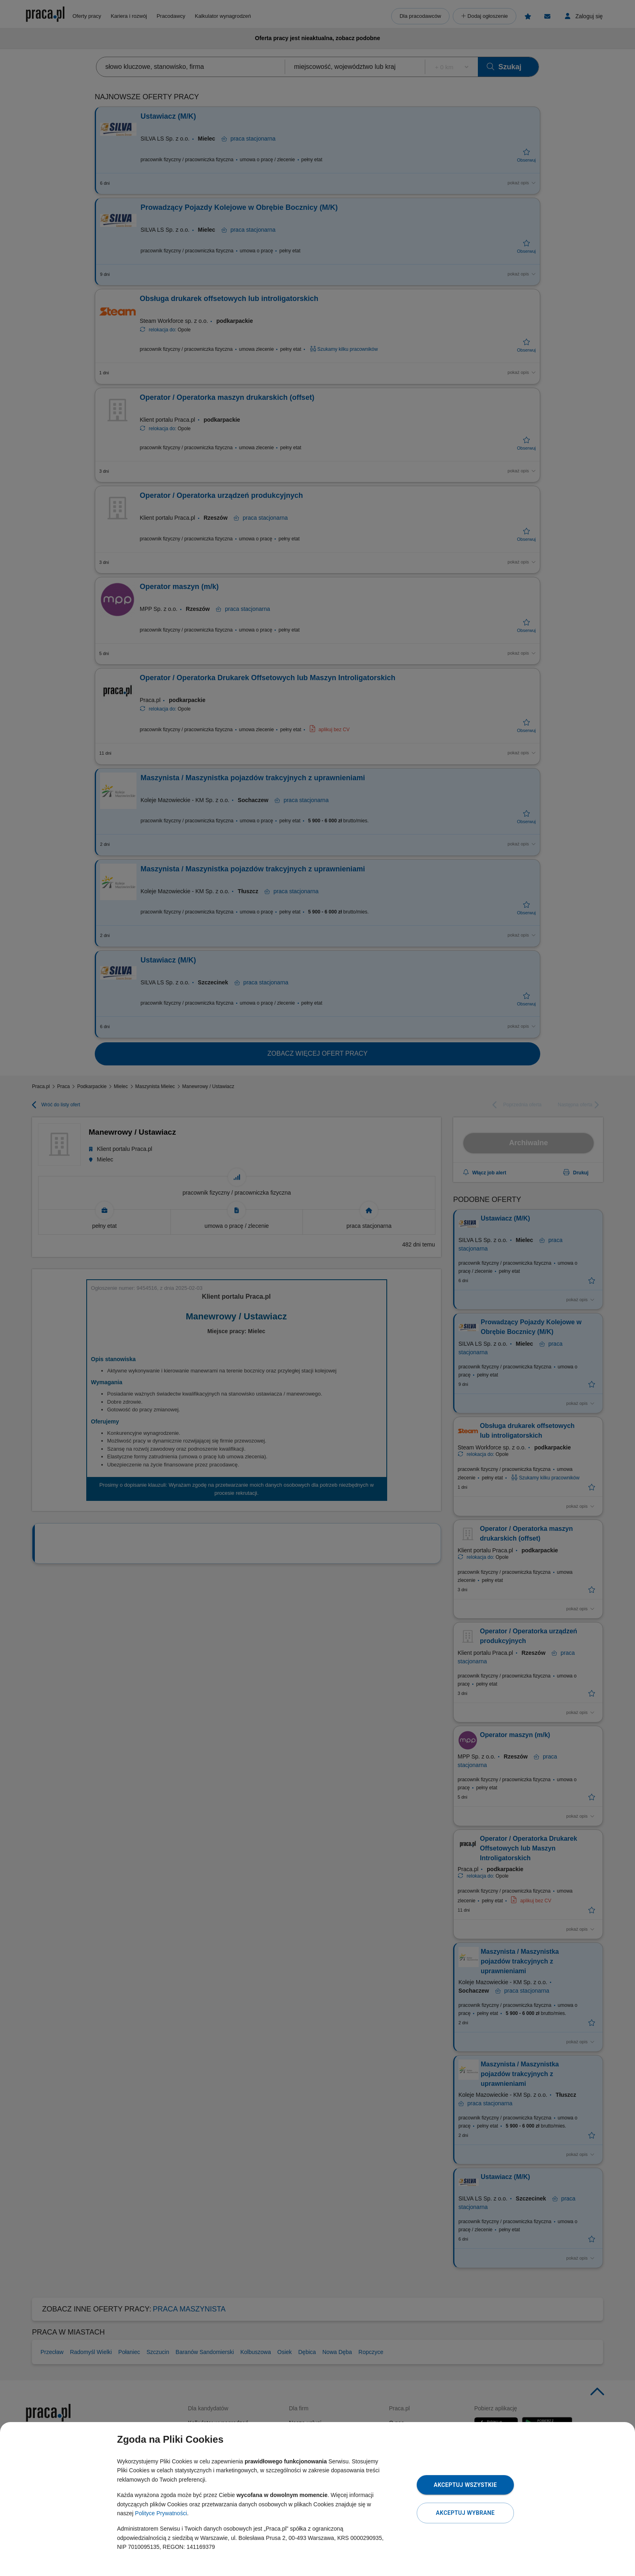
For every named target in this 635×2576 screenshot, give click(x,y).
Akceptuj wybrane (465, 2513)
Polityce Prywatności (161, 2513)
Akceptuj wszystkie (465, 2485)
